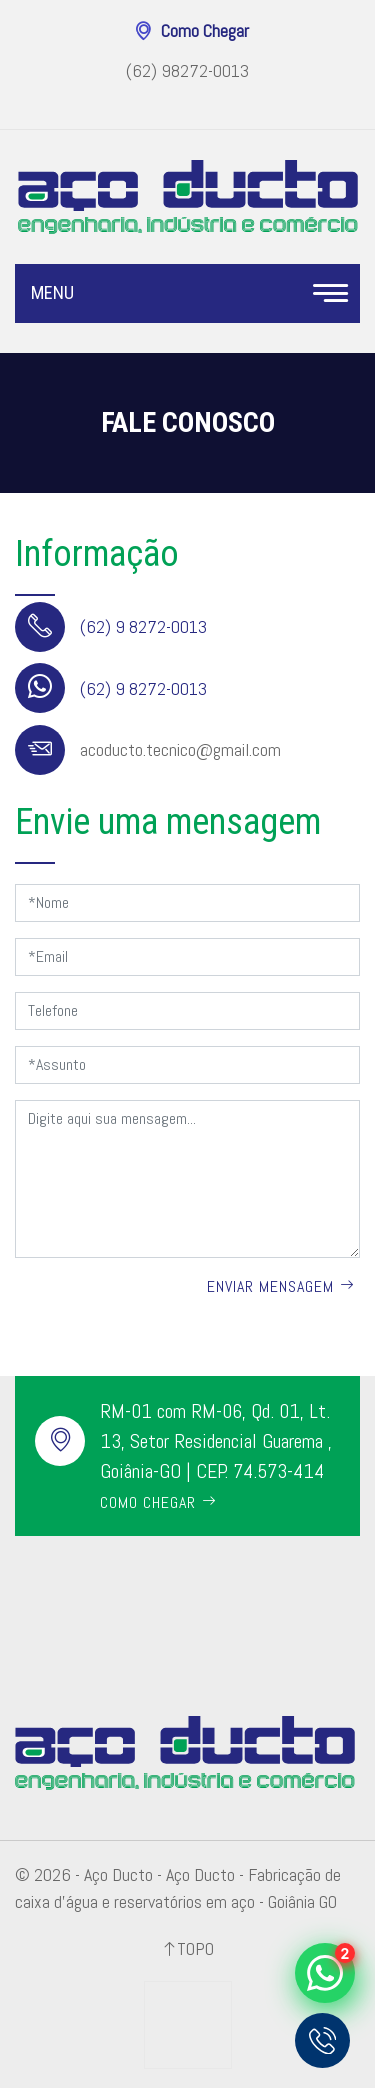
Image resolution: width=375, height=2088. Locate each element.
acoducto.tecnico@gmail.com (180, 749)
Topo (195, 1948)
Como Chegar (205, 31)
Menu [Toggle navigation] (187, 293)
